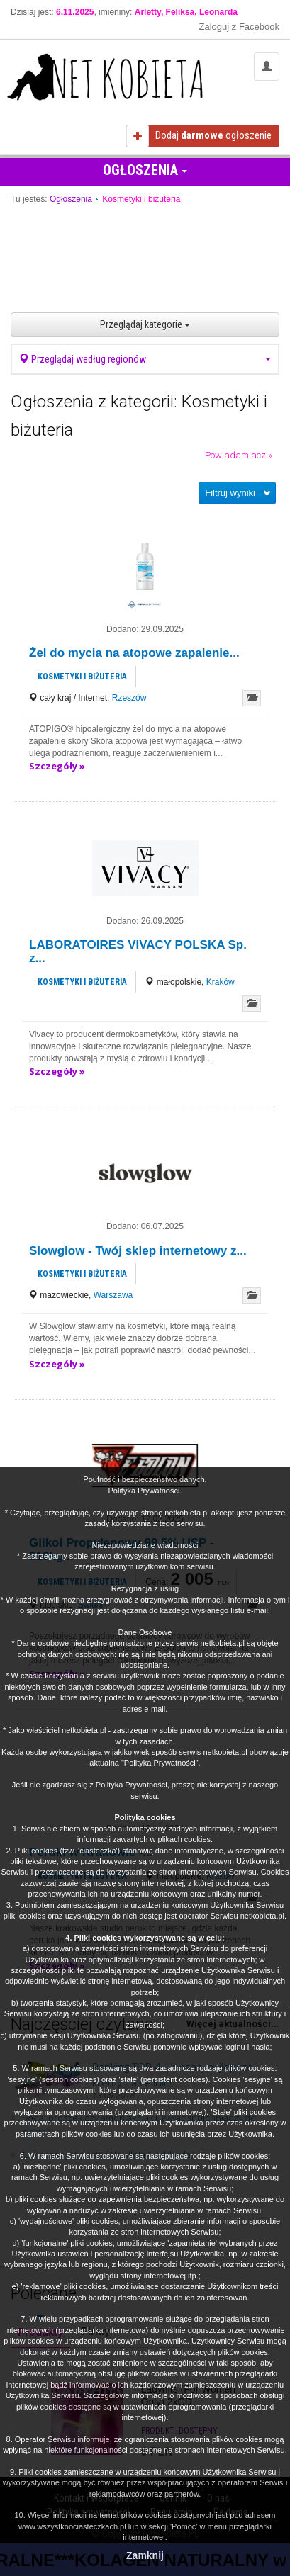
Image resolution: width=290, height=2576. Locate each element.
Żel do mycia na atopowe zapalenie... (134, 653)
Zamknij (145, 2555)
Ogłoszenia (145, 170)
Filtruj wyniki (230, 492)
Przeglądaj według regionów (145, 359)
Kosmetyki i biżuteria (82, 677)
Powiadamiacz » (238, 455)
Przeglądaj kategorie (145, 324)
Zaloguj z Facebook (239, 26)
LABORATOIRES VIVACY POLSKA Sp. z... (138, 951)
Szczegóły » (57, 765)
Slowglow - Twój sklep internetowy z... (138, 1251)
